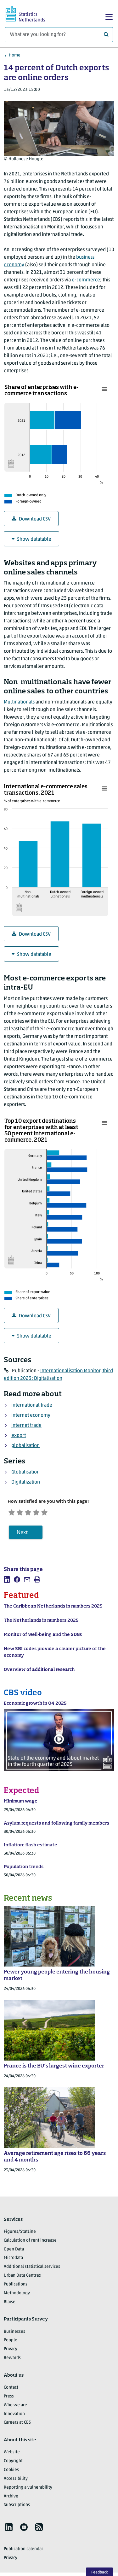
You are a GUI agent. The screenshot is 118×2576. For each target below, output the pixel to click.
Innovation (14, 2416)
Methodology (17, 2296)
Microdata (13, 2261)
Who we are (15, 2408)
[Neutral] (36, 1513)
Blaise (9, 2305)
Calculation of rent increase (30, 2243)
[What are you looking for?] (59, 34)
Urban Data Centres (22, 2278)
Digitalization (25, 1482)
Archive (11, 2499)
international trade (31, 1405)
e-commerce (86, 280)
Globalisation (25, 1472)
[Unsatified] (25, 1513)
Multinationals (19, 702)
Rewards (12, 2361)
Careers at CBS (17, 2425)
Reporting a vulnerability (28, 2490)
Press (9, 2399)
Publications (15, 2287)
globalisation (25, 1445)
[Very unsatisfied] (13, 1513)
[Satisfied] (48, 1513)
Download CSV (31, 519)
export (18, 1435)
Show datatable (31, 539)
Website (12, 2455)
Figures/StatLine (20, 2234)
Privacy (10, 2352)
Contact (11, 2390)
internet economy (30, 1415)
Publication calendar (23, 2552)
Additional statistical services (32, 2269)
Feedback (99, 2572)
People (10, 2343)
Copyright (13, 2464)
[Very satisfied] (60, 1513)
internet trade (26, 1425)
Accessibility (16, 2481)
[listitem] (7, 1582)
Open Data (14, 2252)
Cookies (11, 2473)
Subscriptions (17, 2508)
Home (14, 55)
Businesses (14, 2334)
